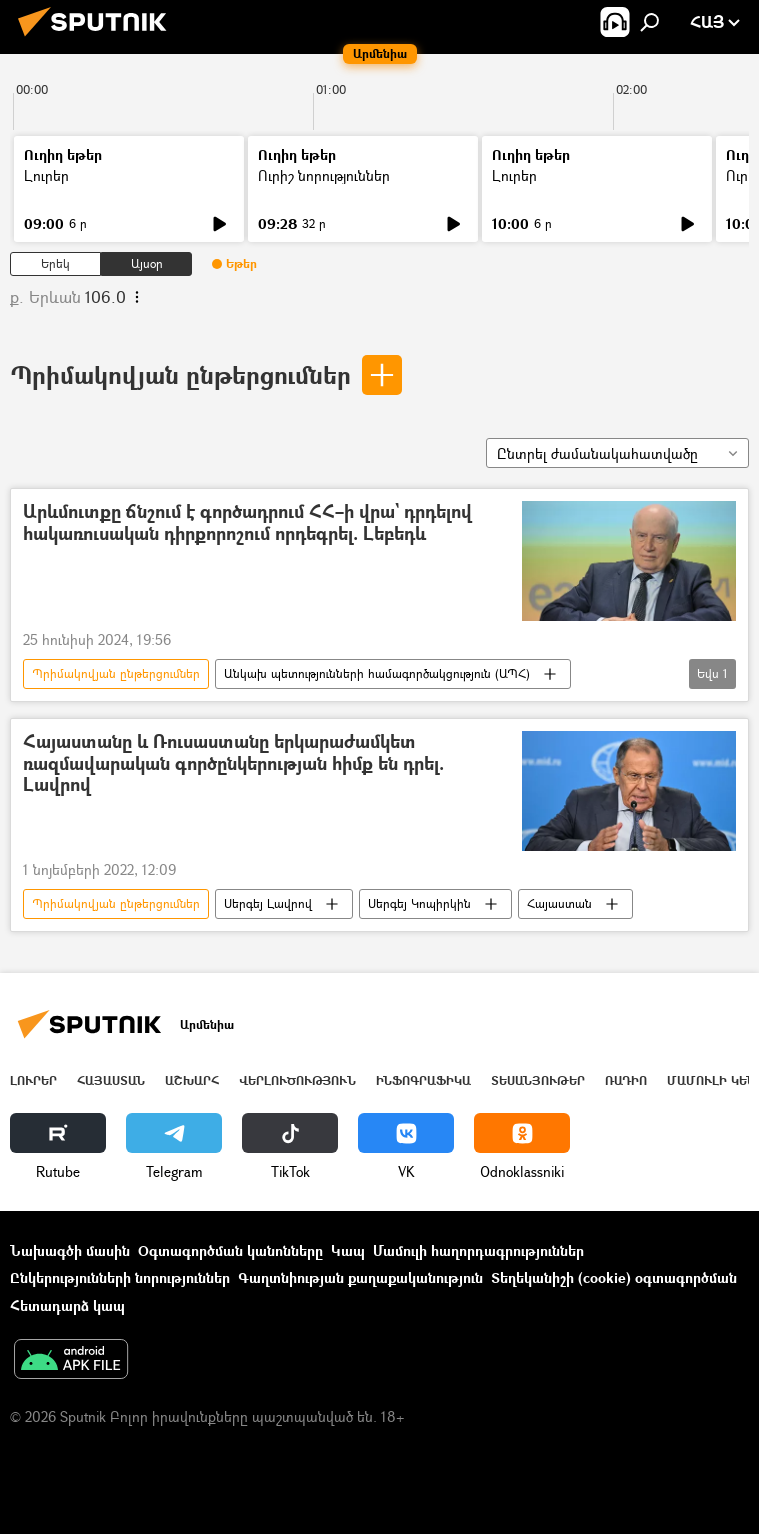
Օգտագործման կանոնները (230, 1250)
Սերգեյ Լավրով (268, 903)
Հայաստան (559, 903)
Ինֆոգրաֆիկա (423, 1080)
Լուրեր (46, 175)
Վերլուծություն (297, 1080)
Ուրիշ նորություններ (324, 175)
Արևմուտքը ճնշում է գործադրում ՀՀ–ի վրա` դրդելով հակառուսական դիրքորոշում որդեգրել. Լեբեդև (247, 523)
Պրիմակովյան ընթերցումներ (180, 374)
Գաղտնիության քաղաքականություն (360, 1277)
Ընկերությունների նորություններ (120, 1277)
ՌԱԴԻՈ (626, 1080)
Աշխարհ (192, 1080)
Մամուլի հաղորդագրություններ (478, 1250)
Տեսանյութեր (538, 1080)
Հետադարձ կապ (67, 1305)
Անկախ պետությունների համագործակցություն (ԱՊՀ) (377, 673)
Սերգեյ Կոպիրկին (419, 903)
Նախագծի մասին (70, 1250)
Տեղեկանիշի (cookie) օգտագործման (614, 1277)
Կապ (348, 1250)
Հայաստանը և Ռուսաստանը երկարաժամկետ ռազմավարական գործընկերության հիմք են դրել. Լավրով (233, 764)
